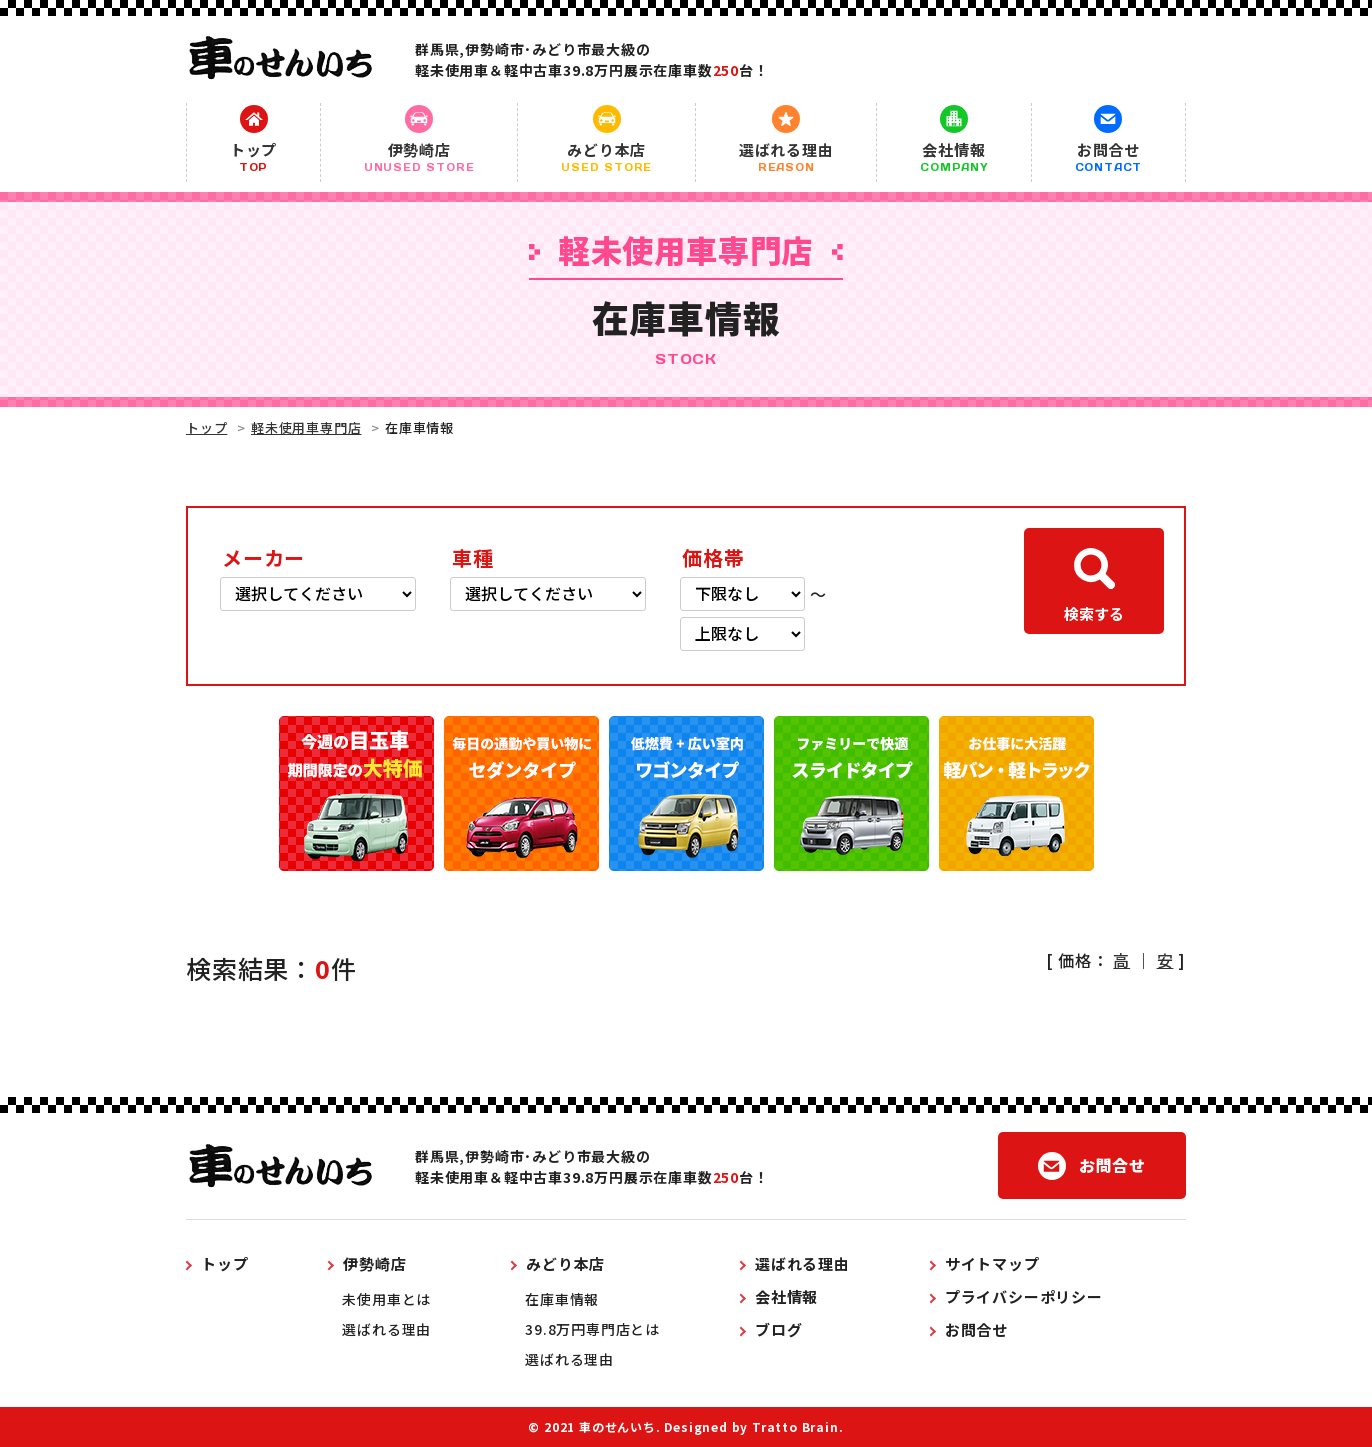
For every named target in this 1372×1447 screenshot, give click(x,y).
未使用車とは (386, 1299)
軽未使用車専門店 (306, 427)
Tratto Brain (795, 1426)
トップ (253, 156)
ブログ (778, 1329)
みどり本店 (606, 156)
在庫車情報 (562, 1299)
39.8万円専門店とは (592, 1329)
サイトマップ (992, 1263)
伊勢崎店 (419, 156)
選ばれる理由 (786, 156)
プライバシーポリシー (1024, 1296)
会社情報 (953, 156)
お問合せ (1108, 156)
